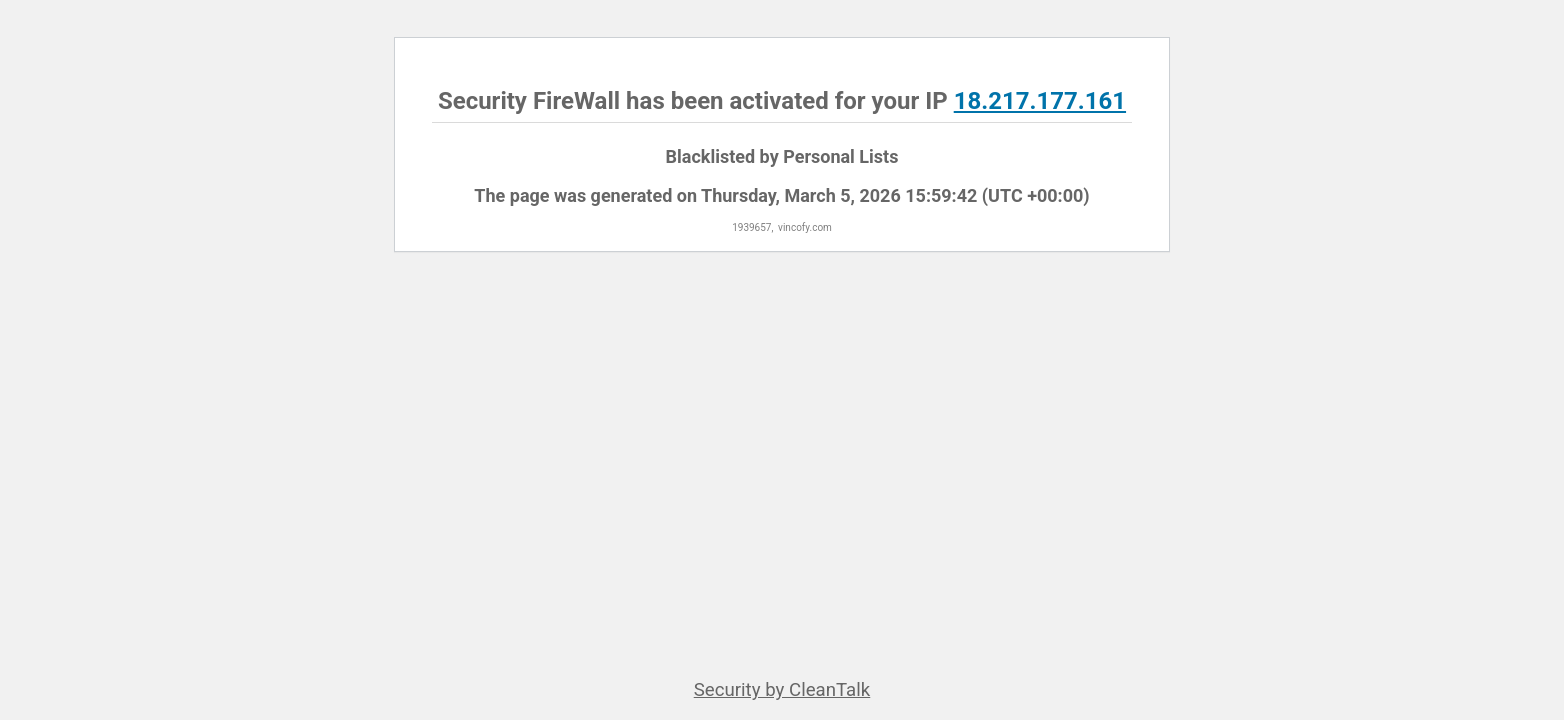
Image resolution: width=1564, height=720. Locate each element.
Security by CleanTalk (782, 690)
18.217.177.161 (1040, 101)
